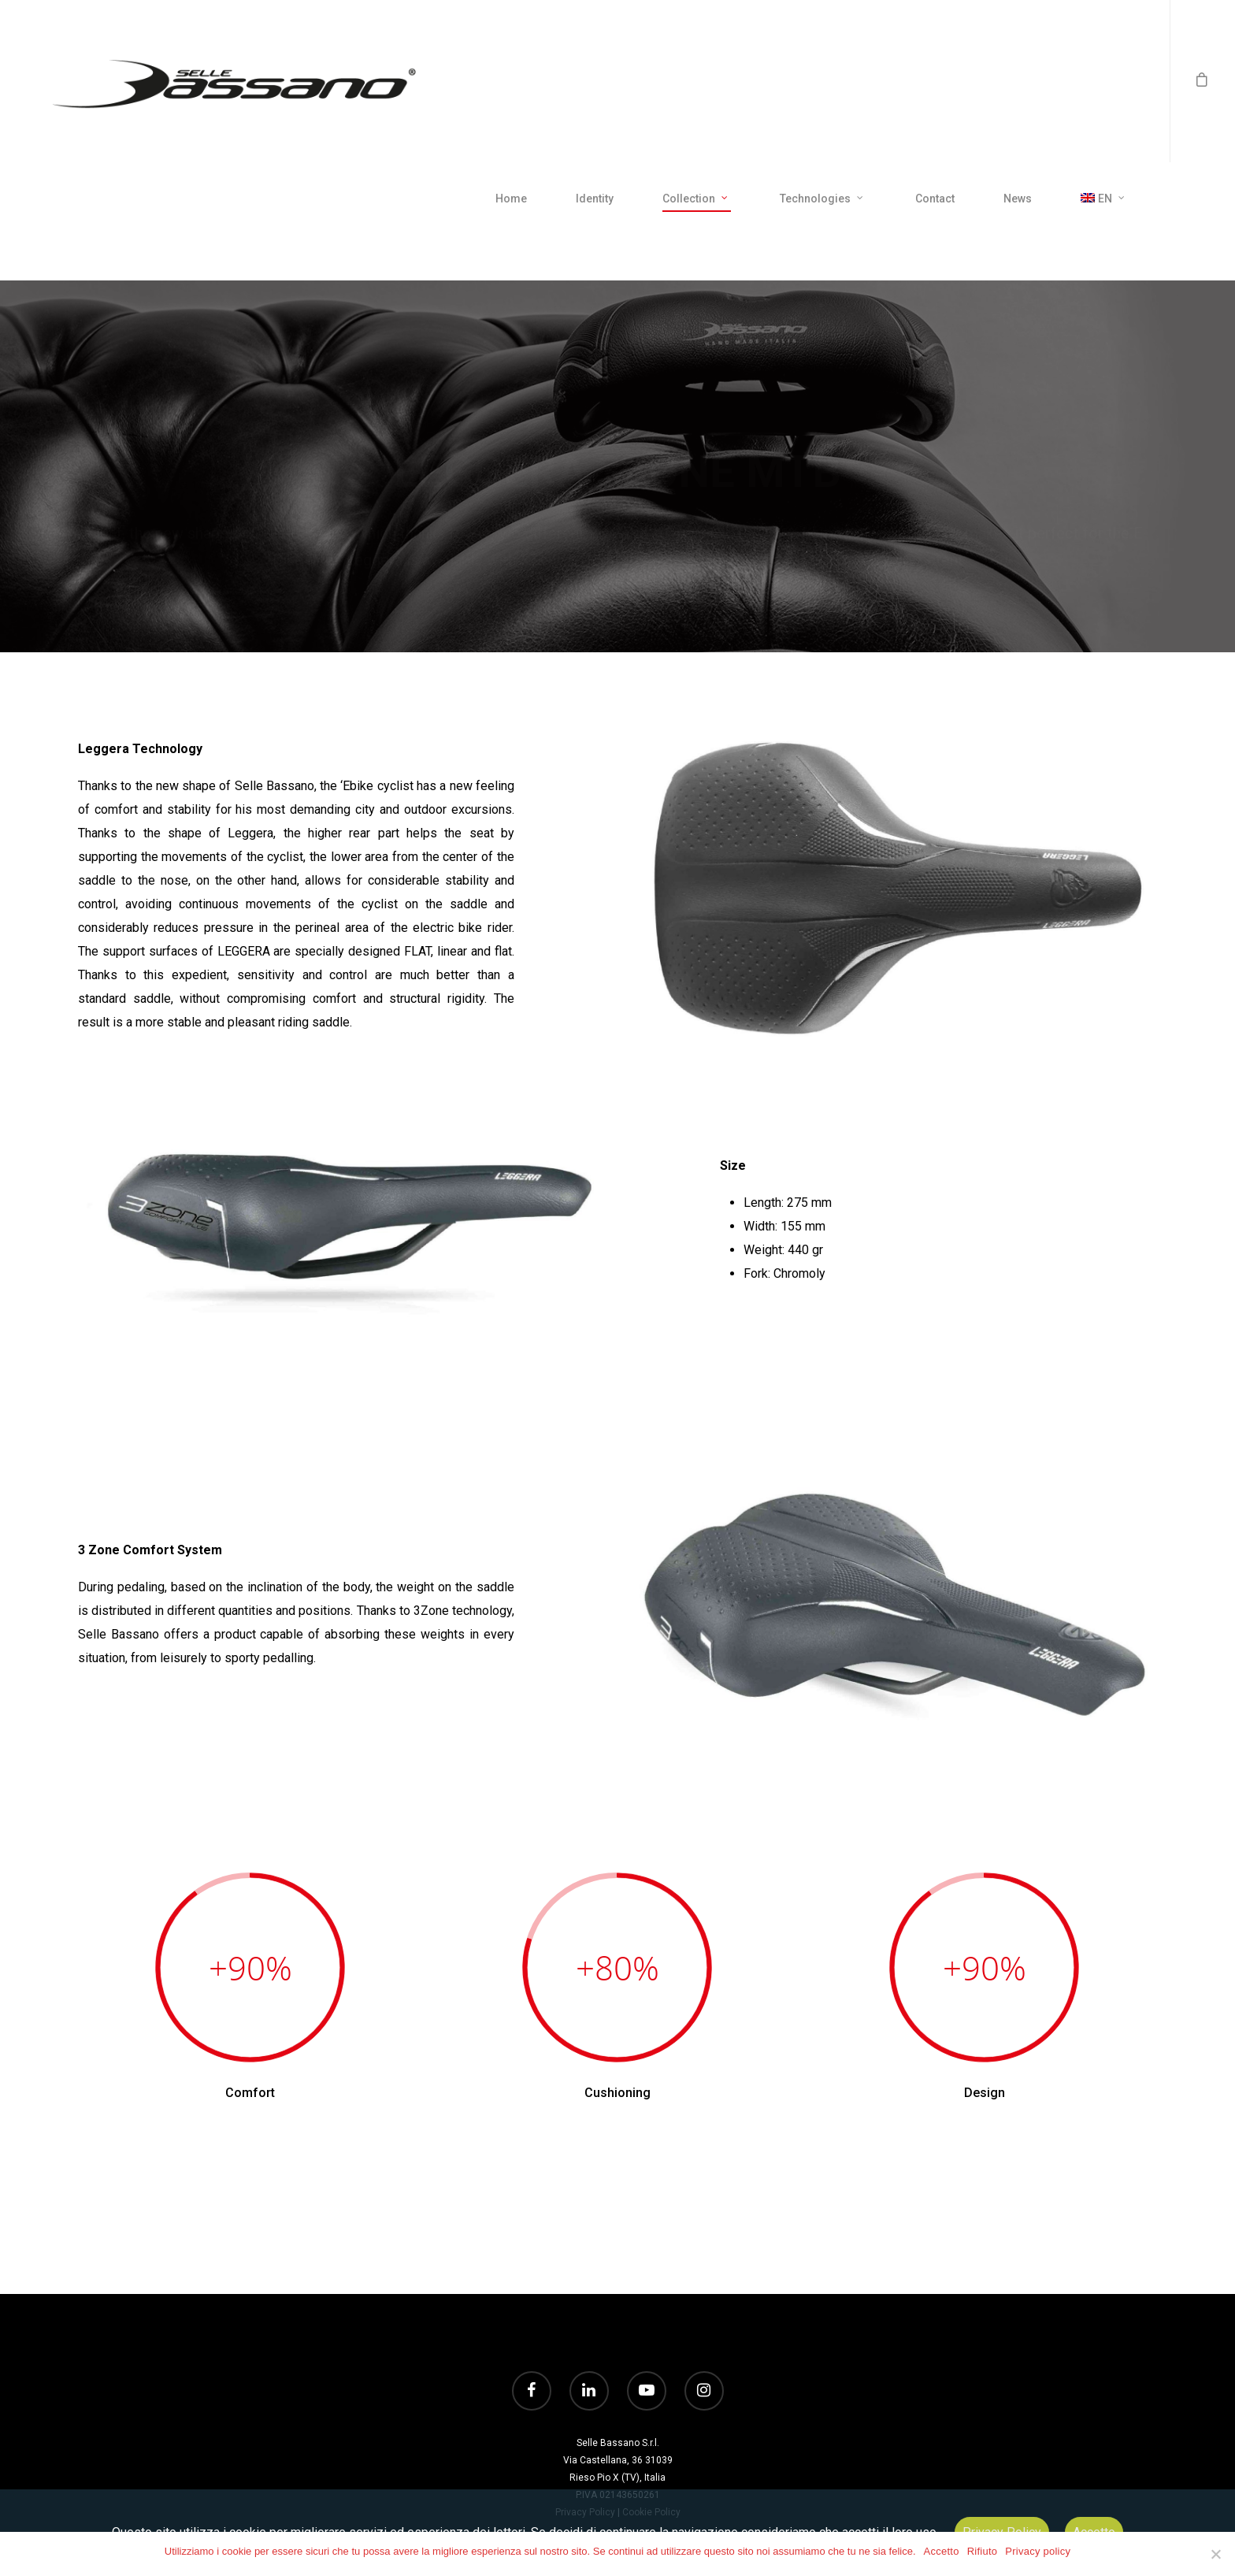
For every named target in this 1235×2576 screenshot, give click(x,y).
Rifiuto (982, 2551)
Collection (695, 199)
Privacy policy (1037, 2551)
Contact (935, 198)
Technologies (822, 199)
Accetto (941, 2551)
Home (511, 198)
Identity (595, 198)
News (1017, 198)
